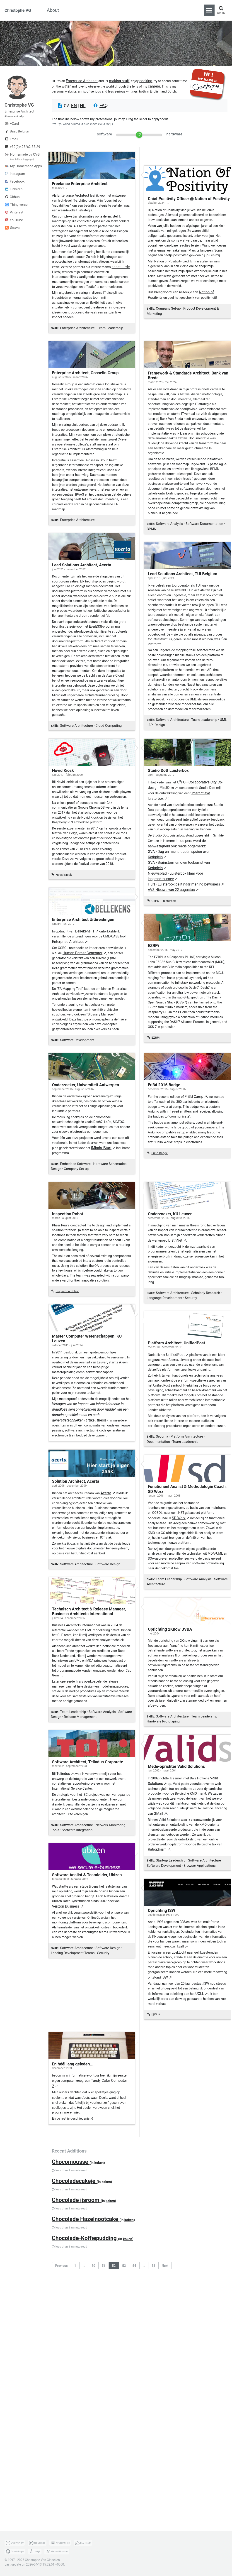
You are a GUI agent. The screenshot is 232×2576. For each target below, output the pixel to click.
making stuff (122, 81)
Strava (12, 232)
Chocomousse (70, 2432)
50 (93, 2543)
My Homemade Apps (22, 170)
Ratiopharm (186, 2100)
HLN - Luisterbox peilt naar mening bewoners (184, 996)
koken (99, 2434)
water (96, 87)
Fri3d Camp (198, 1238)
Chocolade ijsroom (76, 2473)
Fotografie (148, 10)
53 (124, 2543)
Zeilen (123, 10)
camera (75, 92)
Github (12, 201)
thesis (102, 1610)
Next (165, 2543)
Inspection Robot (69, 1463)
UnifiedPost (177, 1522)
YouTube (14, 224)
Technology (179, 10)
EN (75, 112)
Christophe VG (19, 10)
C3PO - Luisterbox (165, 1013)
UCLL (152, 2264)
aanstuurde (84, 300)
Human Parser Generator (87, 1075)
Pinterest (14, 216)
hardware (174, 142)
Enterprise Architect (19, 112)
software (104, 142)
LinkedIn (13, 193)
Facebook (14, 185)
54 (134, 2543)
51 (103, 2543)
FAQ (106, 112)
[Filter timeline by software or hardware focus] (139, 142)
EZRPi (156, 1170)
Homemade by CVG (22, 159)
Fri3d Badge (161, 1305)
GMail (152, 2061)
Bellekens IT (87, 1052)
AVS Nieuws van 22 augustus (171, 1002)
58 (153, 2543)
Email (11, 143)
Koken (102, 10)
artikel (91, 1610)
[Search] (221, 10)
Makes (80, 10)
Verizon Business (99, 2164)
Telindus (63, 2018)
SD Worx (196, 1713)
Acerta (111, 1692)
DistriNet (155, 1402)
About (58, 10)
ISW (192, 2241)
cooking (149, 81)
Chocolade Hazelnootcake (85, 2494)
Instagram (15, 178)
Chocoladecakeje (74, 2453)
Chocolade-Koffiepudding (85, 2514)
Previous (61, 2543)
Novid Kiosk (65, 994)
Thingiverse (16, 209)
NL (84, 112)
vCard (12, 128)
